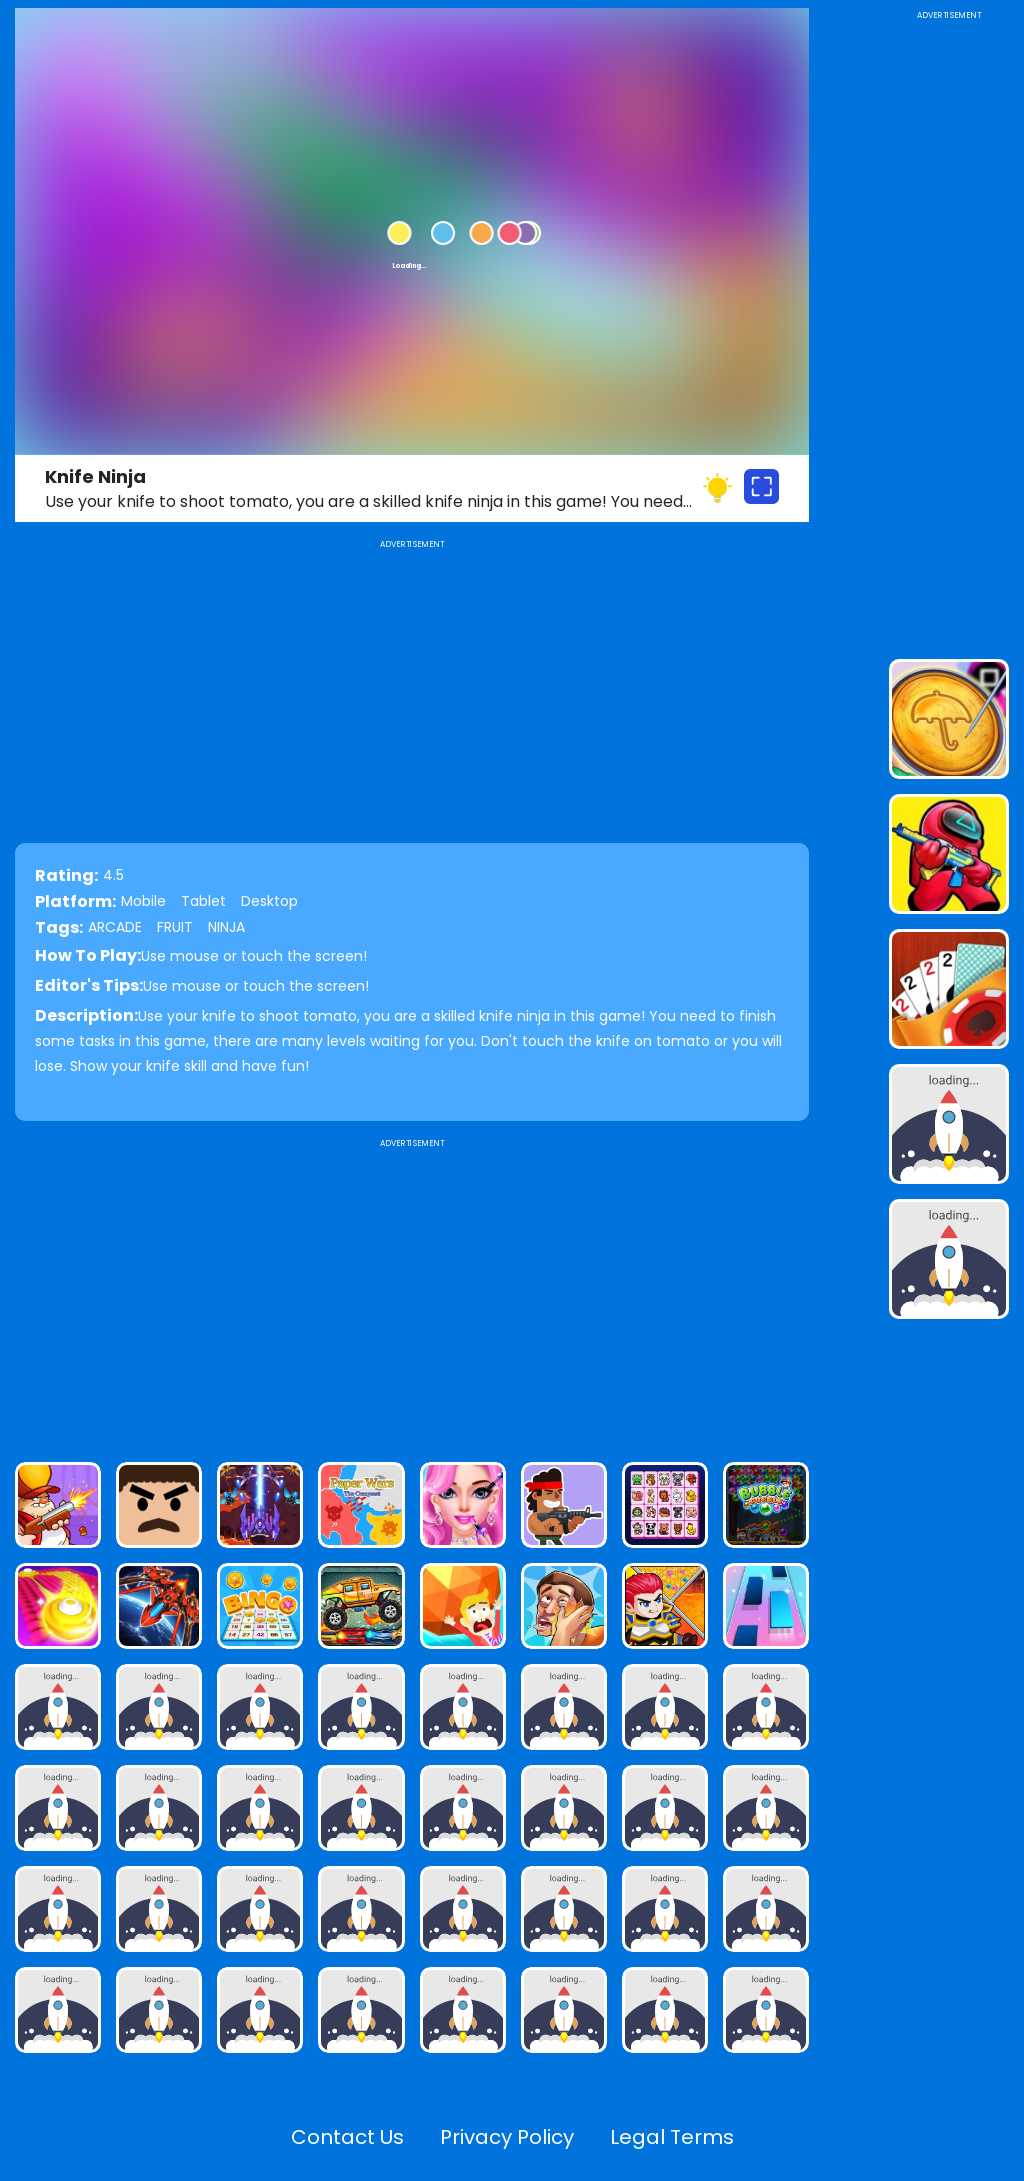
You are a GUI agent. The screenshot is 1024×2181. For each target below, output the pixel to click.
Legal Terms (672, 2137)
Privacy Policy (507, 2137)
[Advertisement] (412, 1292)
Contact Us (347, 2137)
